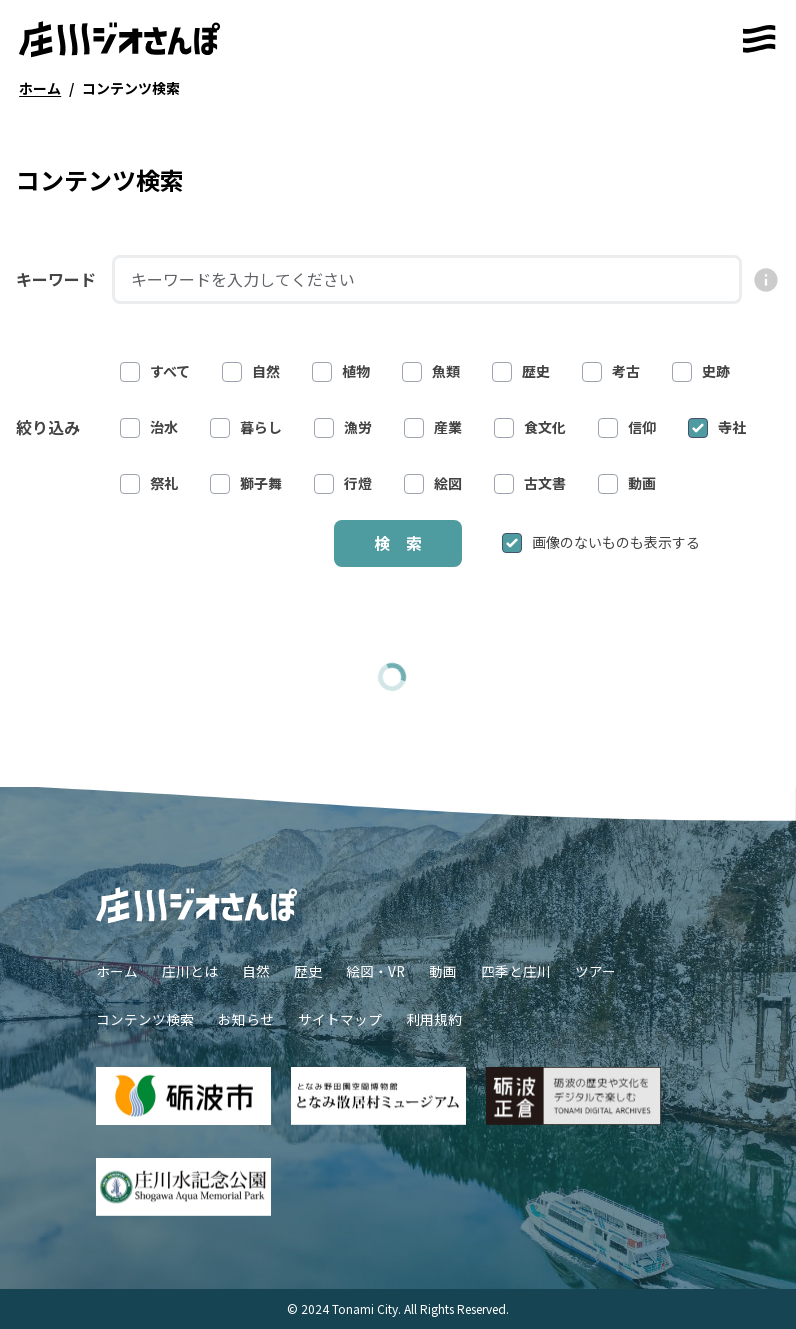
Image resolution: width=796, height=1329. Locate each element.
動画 (627, 483)
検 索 (398, 543)
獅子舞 (246, 483)
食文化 (530, 427)
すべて (155, 371)
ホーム (117, 971)
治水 (149, 427)
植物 (341, 371)
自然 (251, 371)
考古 (611, 371)
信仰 (627, 427)
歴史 (521, 371)
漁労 (343, 427)
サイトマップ (340, 1019)
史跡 (701, 371)
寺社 (717, 427)
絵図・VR (375, 971)
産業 (433, 427)
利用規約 (434, 1019)
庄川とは (190, 971)
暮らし (246, 427)
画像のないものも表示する (601, 542)
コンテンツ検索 (145, 1019)
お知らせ (246, 1019)
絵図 (433, 483)
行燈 (343, 483)
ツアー (595, 971)
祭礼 (149, 483)
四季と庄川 (516, 971)
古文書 (530, 483)
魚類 (431, 371)
